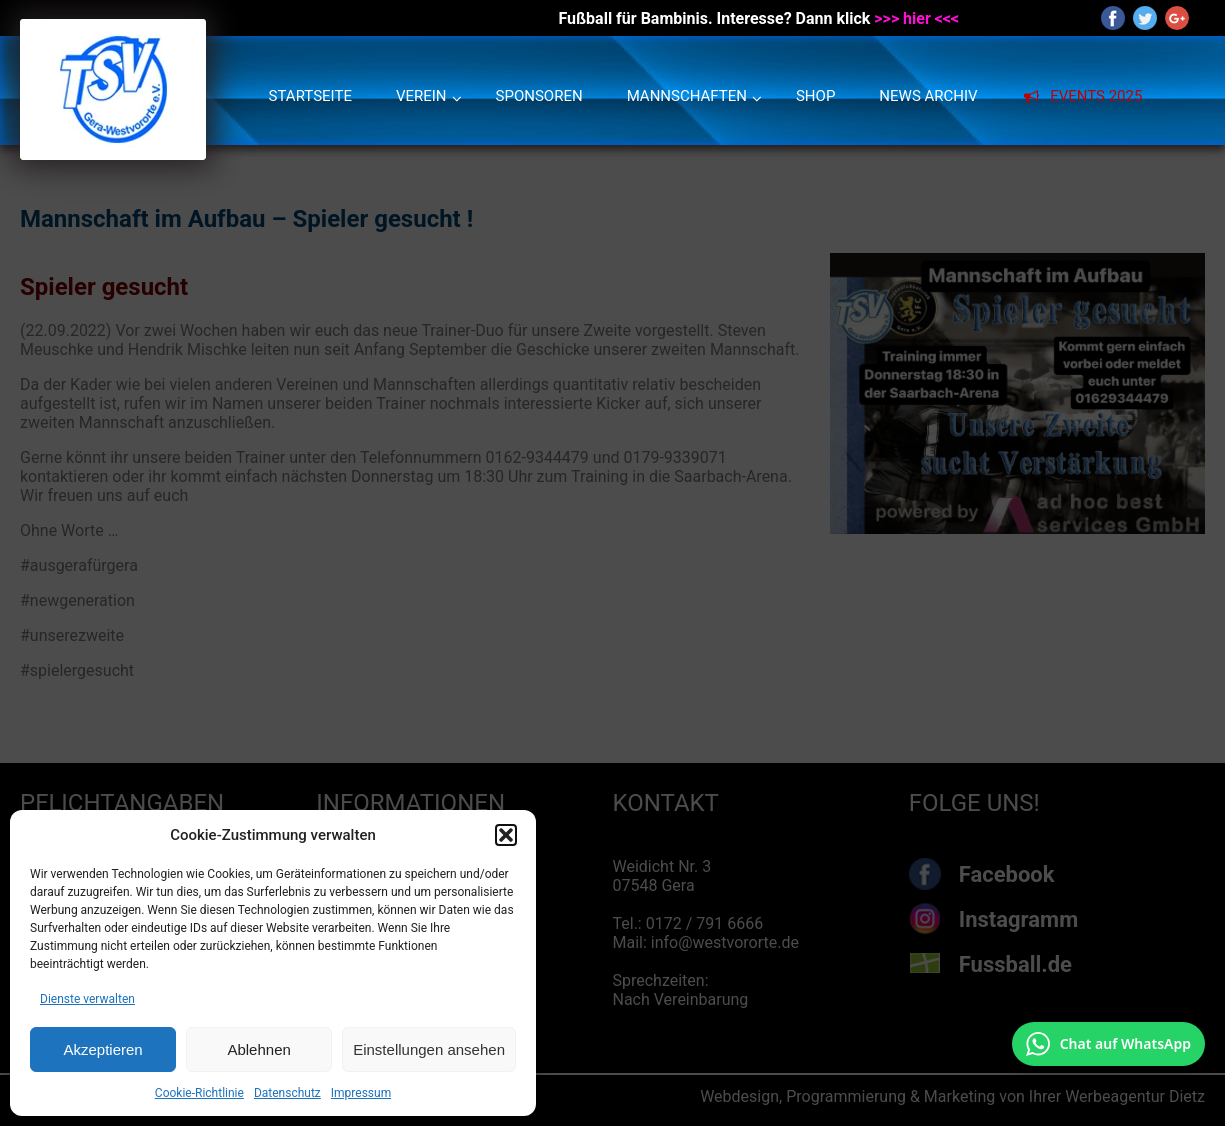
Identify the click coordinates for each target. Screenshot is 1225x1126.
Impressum (361, 1093)
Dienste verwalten (87, 999)
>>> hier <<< (916, 18)
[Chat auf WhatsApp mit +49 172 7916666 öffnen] (1108, 1044)
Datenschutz (287, 1093)
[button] (506, 835)
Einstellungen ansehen (429, 1049)
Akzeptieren (102, 1049)
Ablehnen (258, 1049)
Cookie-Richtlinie (199, 1093)
